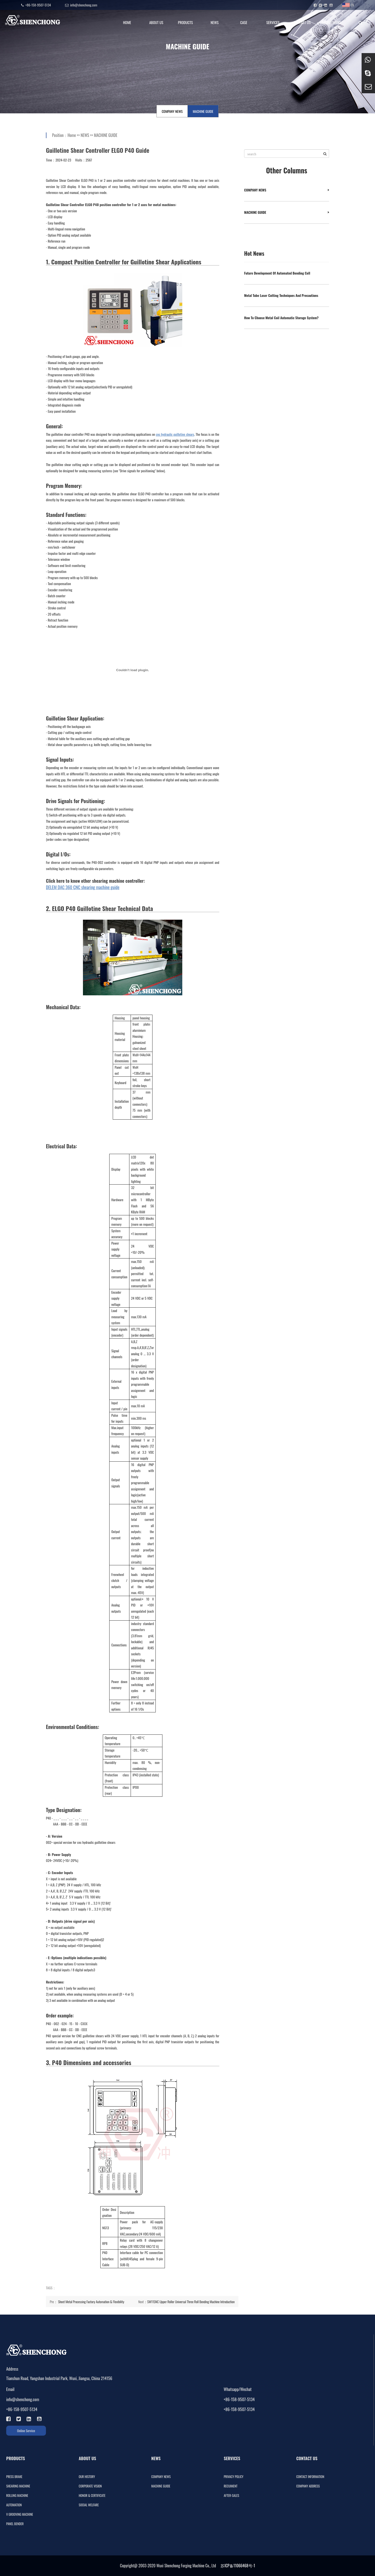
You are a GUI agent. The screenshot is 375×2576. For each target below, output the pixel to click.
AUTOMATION (14, 2504)
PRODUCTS (185, 22)
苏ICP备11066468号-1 (238, 2566)
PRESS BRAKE (14, 2476)
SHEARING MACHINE (18, 2485)
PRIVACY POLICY (233, 2476)
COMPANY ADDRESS (308, 2485)
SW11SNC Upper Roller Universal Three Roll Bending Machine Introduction (191, 2301)
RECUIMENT (230, 2485)
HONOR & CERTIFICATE (92, 2495)
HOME (127, 22)
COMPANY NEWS (172, 111)
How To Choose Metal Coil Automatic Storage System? (281, 317)
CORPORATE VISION (90, 2485)
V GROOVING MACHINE (19, 2514)
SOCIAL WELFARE (89, 2504)
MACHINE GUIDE (203, 111)
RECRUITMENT (331, 22)
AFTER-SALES (231, 2495)
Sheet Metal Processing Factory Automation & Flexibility (91, 2301)
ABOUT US (156, 22)
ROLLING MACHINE (17, 2495)
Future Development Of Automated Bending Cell (277, 273)
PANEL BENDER (15, 2523)
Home (72, 135)
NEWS (215, 22)
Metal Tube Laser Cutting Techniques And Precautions (281, 295)
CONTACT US (302, 22)
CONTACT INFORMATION (310, 2476)
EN (348, 4)
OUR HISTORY (87, 2476)
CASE (243, 22)
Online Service (26, 2430)
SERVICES (272, 22)
